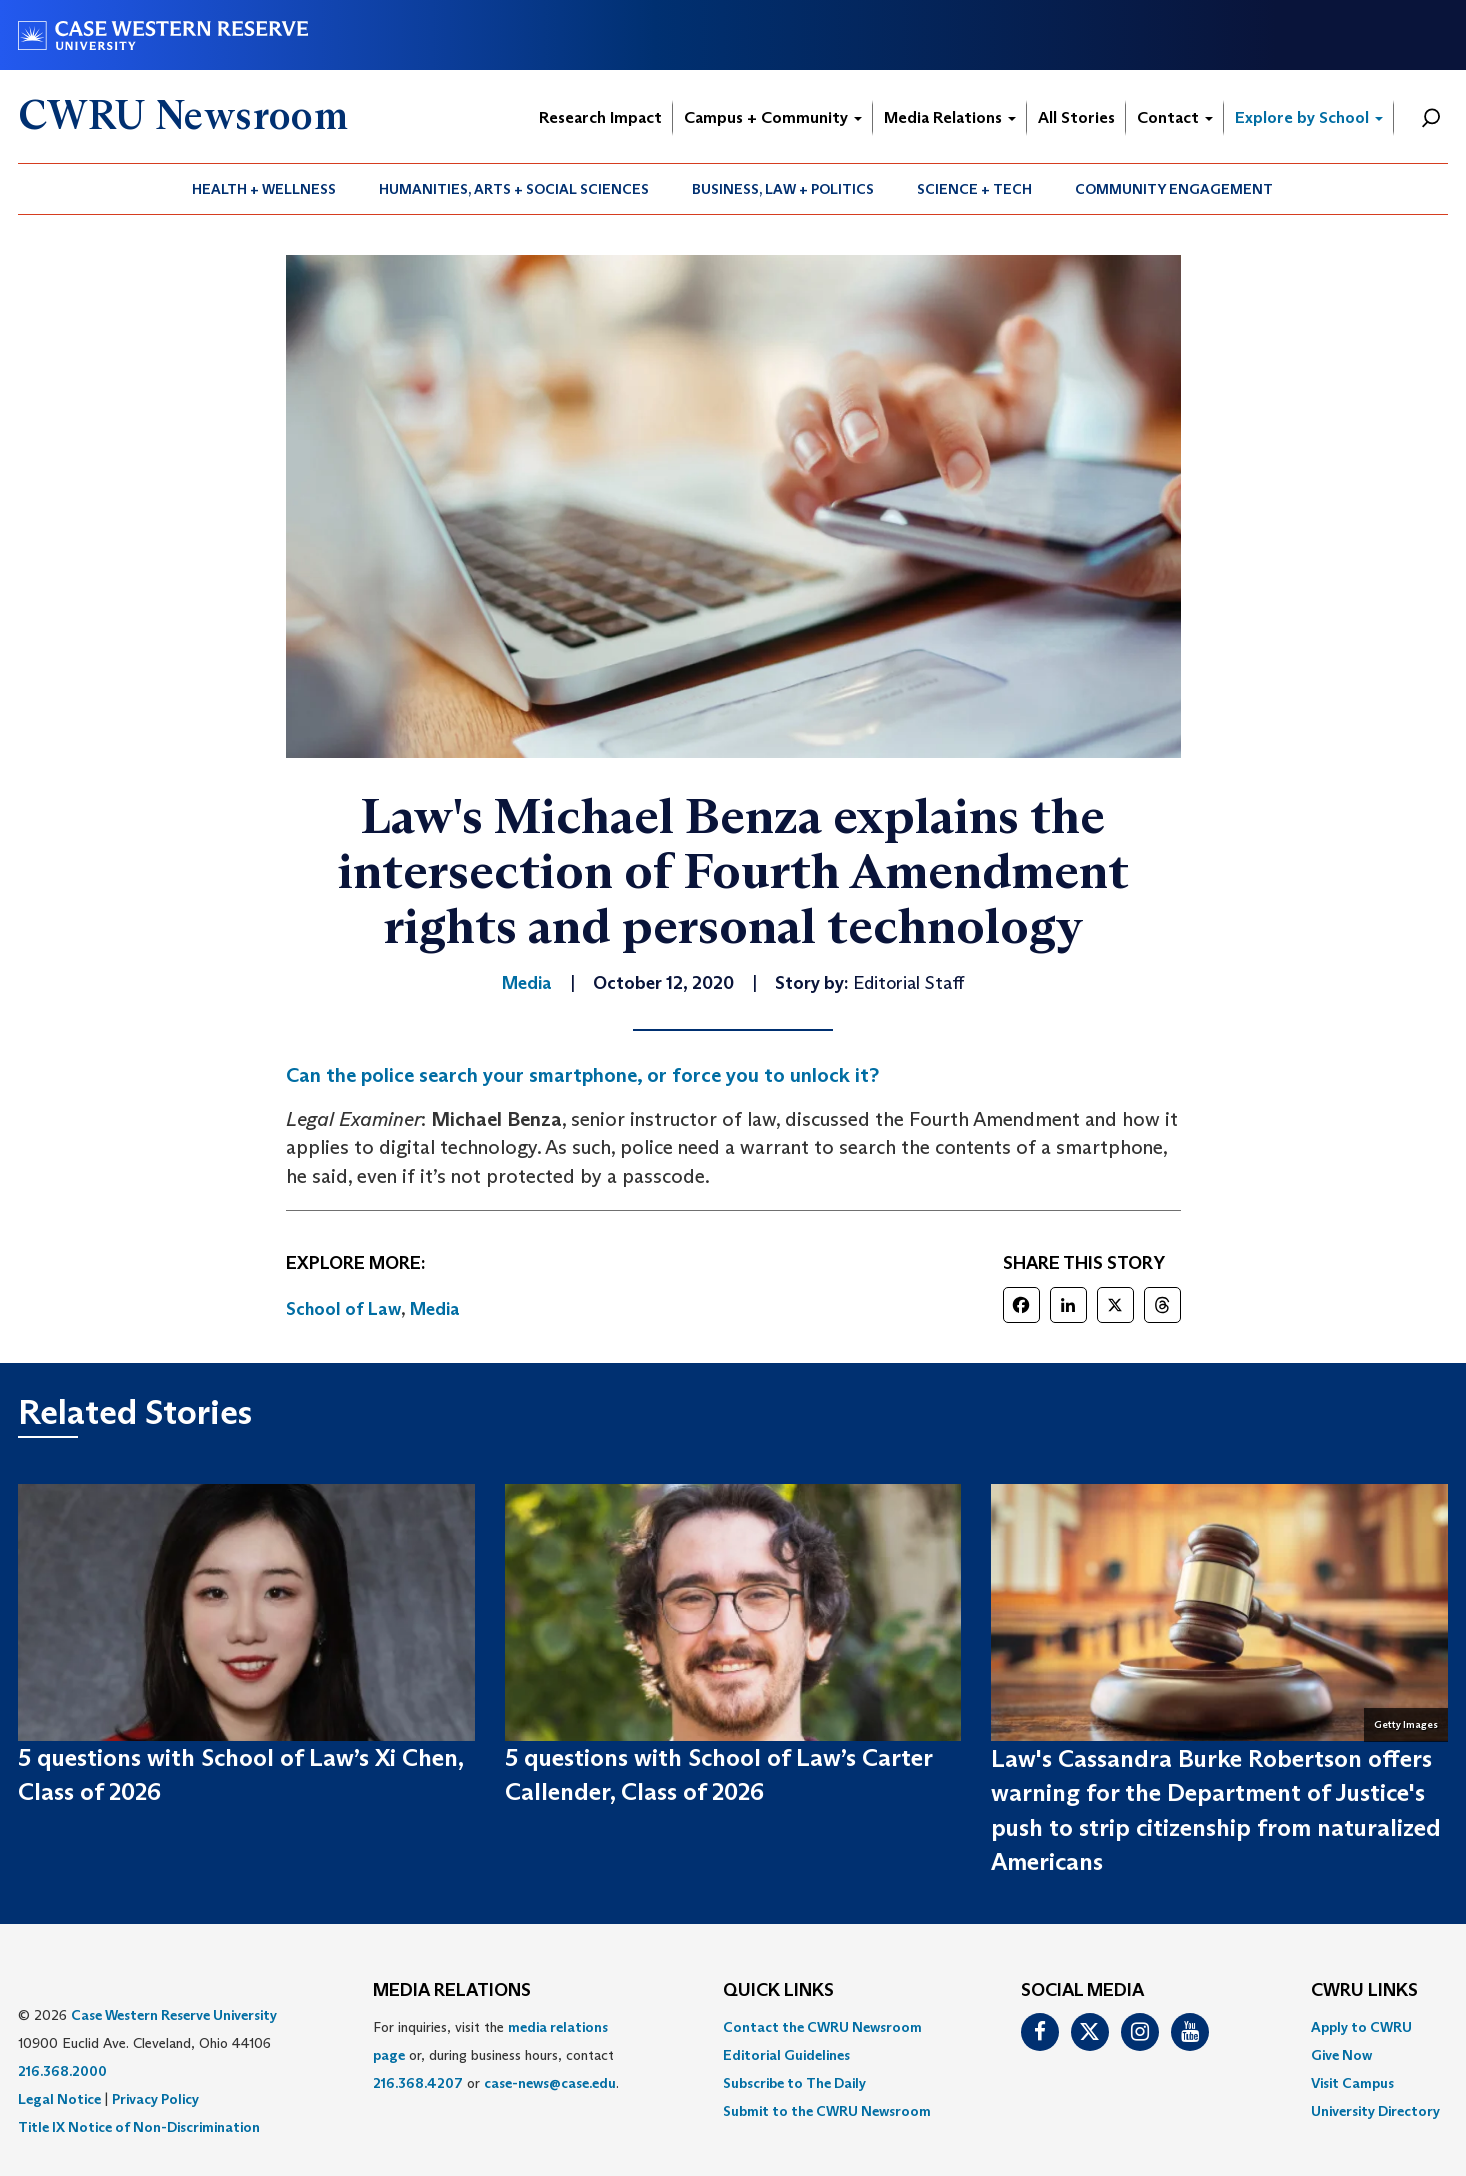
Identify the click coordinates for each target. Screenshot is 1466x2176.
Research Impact (600, 117)
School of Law (343, 1309)
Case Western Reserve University (174, 2015)
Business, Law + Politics (783, 189)
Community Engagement (1174, 189)
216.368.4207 (418, 2083)
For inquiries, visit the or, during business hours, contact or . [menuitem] (496, 2055)
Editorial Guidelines (786, 2055)
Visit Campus (1352, 2083)
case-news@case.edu (550, 2083)
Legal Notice (59, 2099)
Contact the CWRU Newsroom (822, 2027)
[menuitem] (264, 189)
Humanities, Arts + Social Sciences (514, 189)
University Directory (1375, 2111)
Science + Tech (974, 189)
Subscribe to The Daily (794, 2083)
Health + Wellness (264, 189)
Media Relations (950, 117)
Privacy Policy (155, 2099)
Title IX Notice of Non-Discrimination (139, 2127)
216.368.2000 (62, 2071)
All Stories (1076, 117)
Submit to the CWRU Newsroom (827, 2111)
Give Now (1341, 2055)
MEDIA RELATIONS (452, 1991)
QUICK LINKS (778, 1991)
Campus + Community (773, 117)
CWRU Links (1364, 1991)
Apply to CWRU (1361, 2027)
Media (435, 1309)
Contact (1175, 117)
